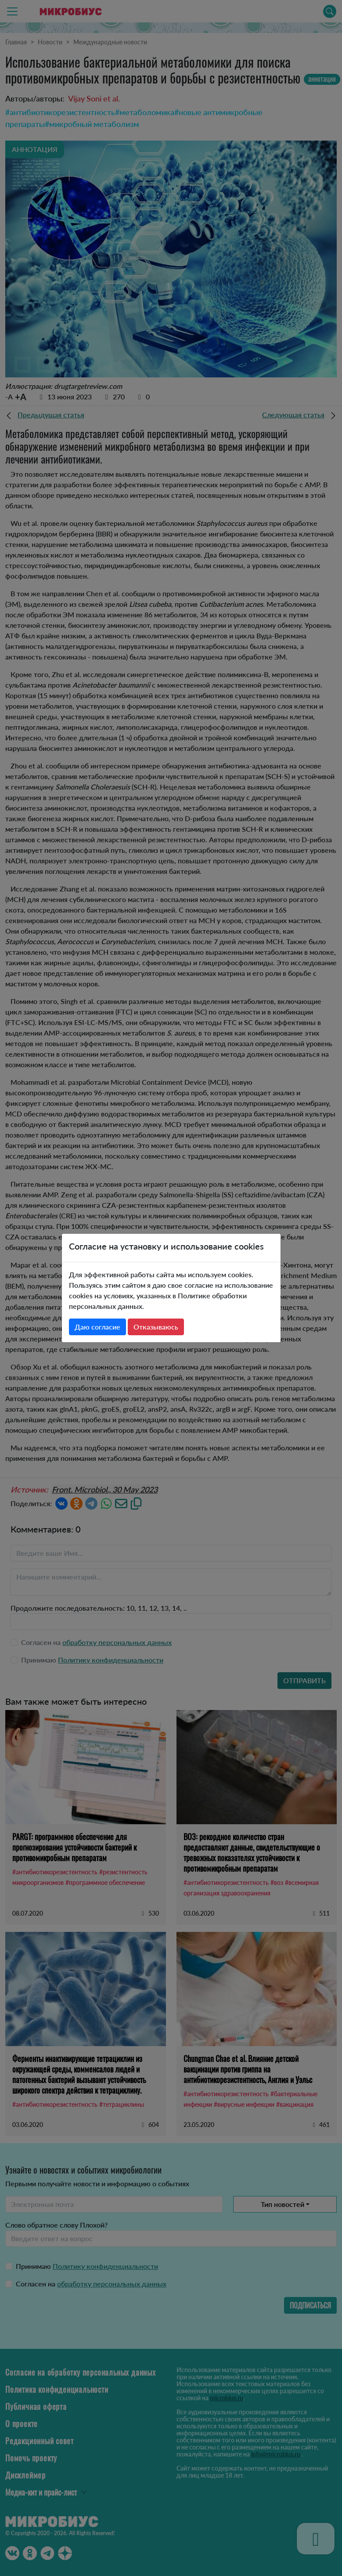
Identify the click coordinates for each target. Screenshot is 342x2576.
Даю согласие (97, 1326)
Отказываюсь (155, 1326)
